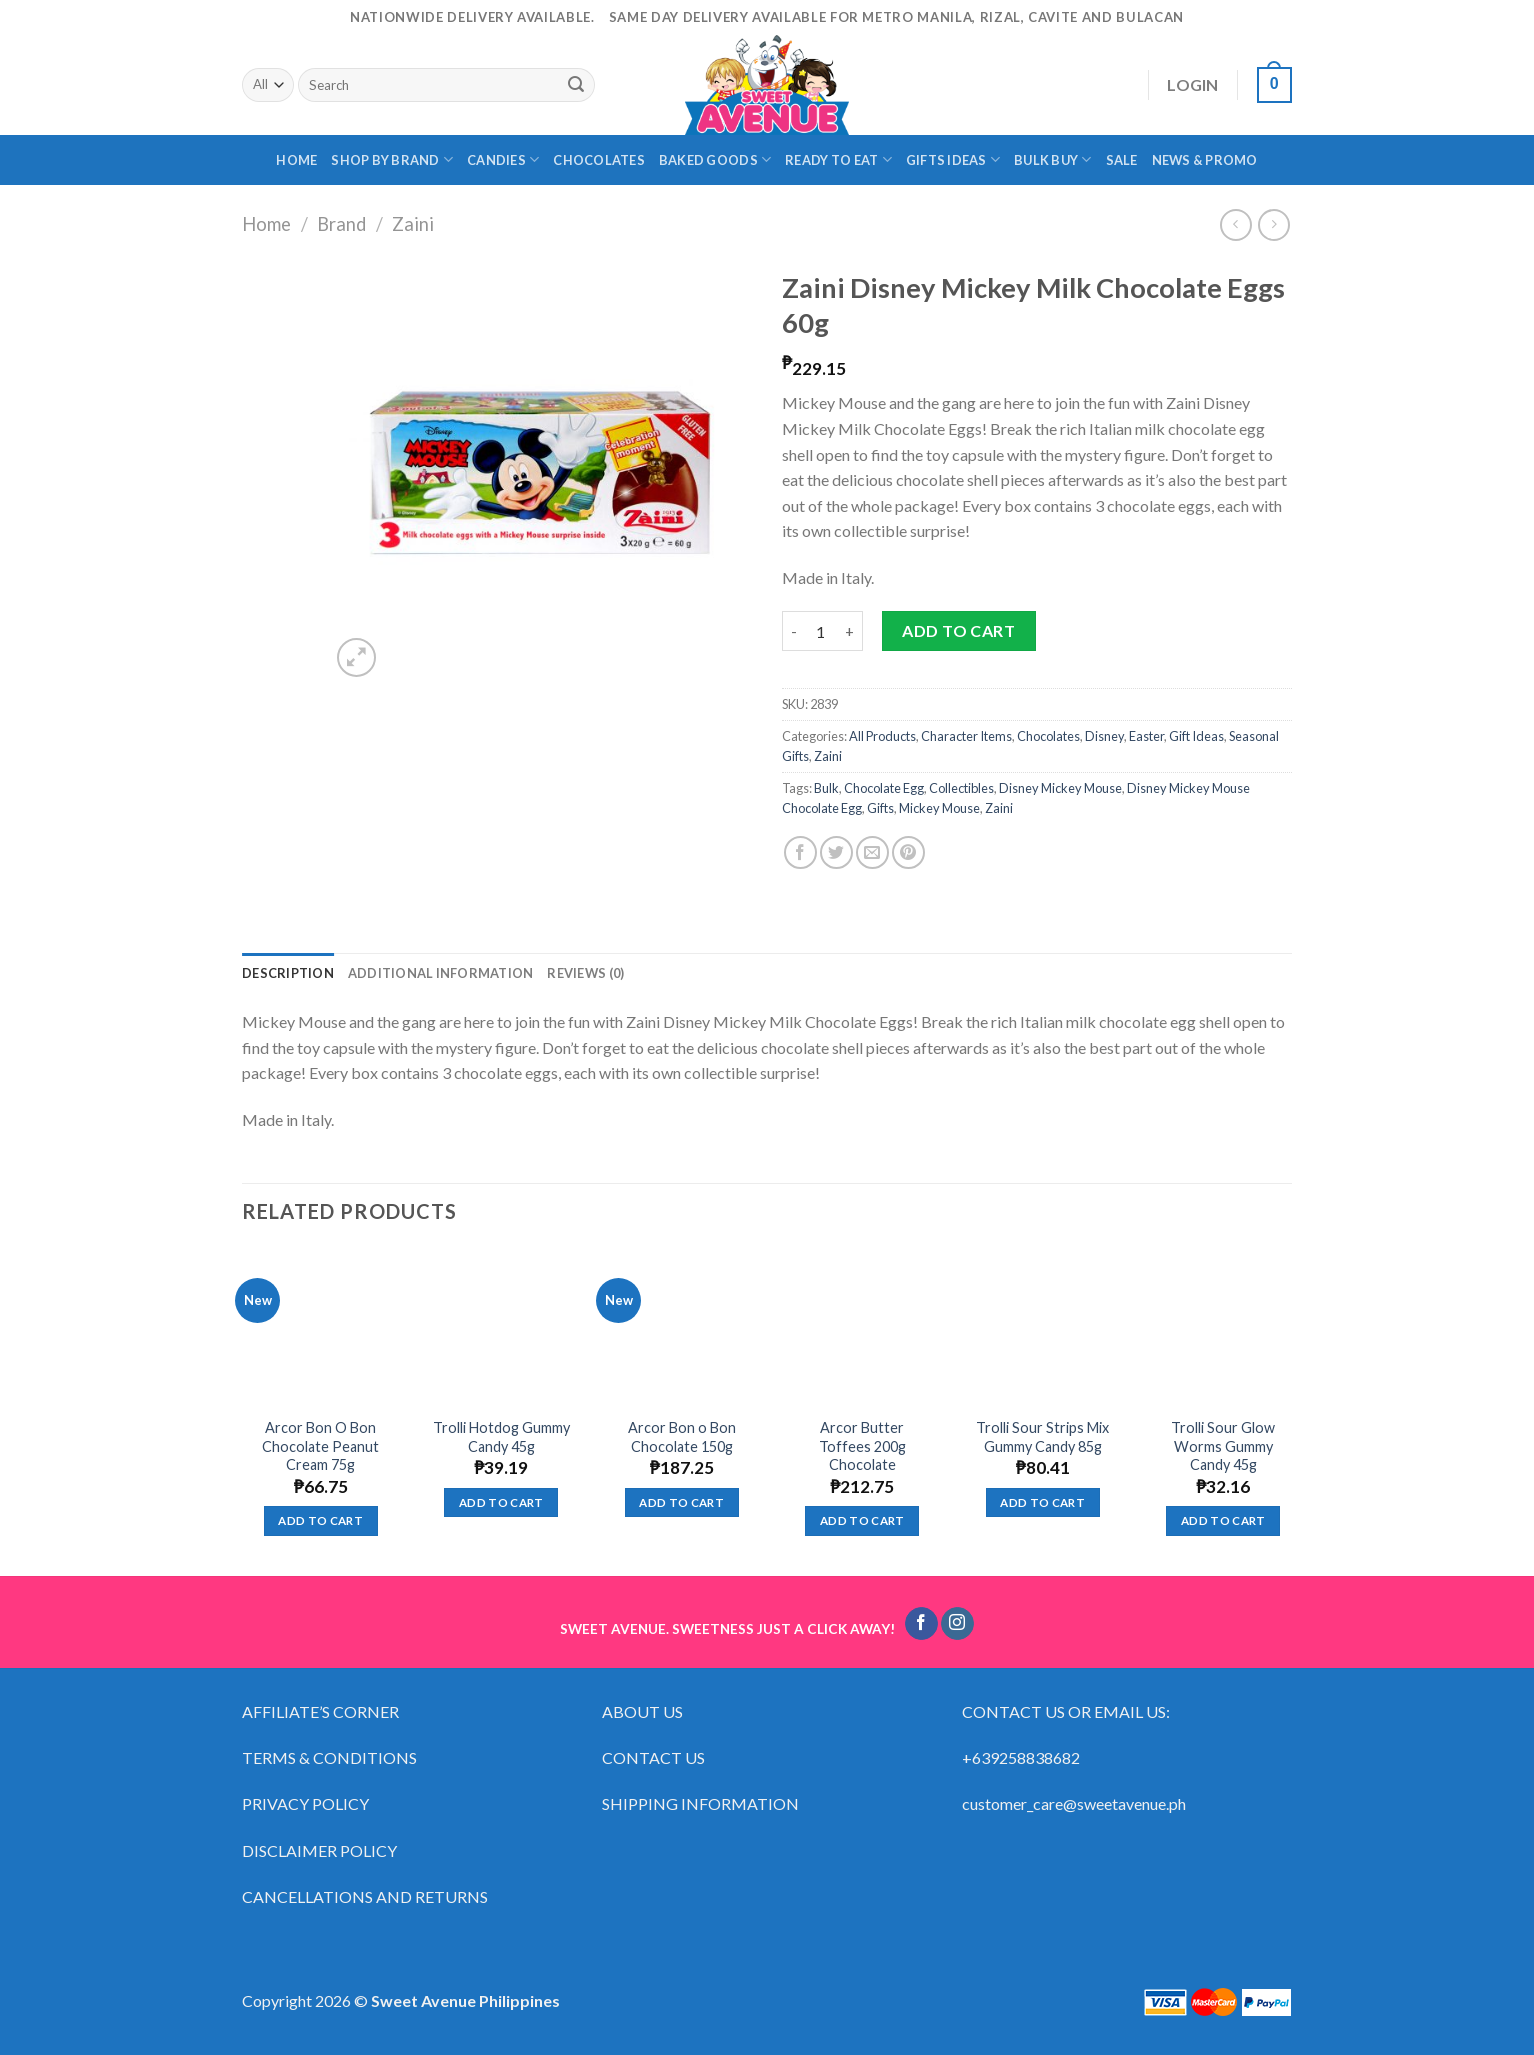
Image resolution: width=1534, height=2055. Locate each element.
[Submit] (576, 85)
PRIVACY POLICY (305, 1803)
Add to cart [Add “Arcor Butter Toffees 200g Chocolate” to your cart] (862, 1520)
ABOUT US (642, 1711)
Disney (1104, 736)
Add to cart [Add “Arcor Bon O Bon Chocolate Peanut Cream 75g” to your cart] (320, 1520)
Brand (341, 224)
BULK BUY (1053, 159)
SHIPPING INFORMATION (702, 1803)
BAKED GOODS (715, 159)
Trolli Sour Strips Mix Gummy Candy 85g (1042, 1437)
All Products (882, 736)
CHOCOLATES (599, 160)
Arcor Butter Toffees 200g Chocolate (862, 1446)
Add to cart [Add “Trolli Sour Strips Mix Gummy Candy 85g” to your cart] (1042, 1502)
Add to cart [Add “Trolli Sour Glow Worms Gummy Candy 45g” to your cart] (1223, 1520)
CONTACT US (653, 1757)
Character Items (966, 736)
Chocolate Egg (884, 788)
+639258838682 (1021, 1757)
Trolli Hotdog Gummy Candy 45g (501, 1437)
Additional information (441, 973)
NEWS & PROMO (1205, 160)
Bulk (826, 788)
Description (288, 973)
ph (1177, 1803)
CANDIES (503, 159)
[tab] (288, 973)
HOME (296, 160)
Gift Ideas (1196, 736)
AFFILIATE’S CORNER (320, 1711)
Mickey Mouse (939, 808)
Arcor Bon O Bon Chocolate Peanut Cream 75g (320, 1446)
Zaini (413, 224)
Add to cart (958, 630)
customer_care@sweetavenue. (1065, 1803)
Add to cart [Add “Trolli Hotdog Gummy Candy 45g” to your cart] (501, 1502)
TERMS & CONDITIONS (329, 1757)
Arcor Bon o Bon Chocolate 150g (682, 1437)
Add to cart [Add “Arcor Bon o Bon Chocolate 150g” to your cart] (681, 1502)
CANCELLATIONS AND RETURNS (365, 1896)
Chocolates (1048, 736)
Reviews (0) (585, 973)
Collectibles (961, 788)
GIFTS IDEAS (953, 159)
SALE (1122, 160)
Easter (1146, 736)
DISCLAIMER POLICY (319, 1850)
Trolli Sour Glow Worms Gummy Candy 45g (1223, 1446)
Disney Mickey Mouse (1060, 788)
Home (266, 224)
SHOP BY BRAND (392, 159)
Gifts (880, 808)
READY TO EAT (838, 159)
